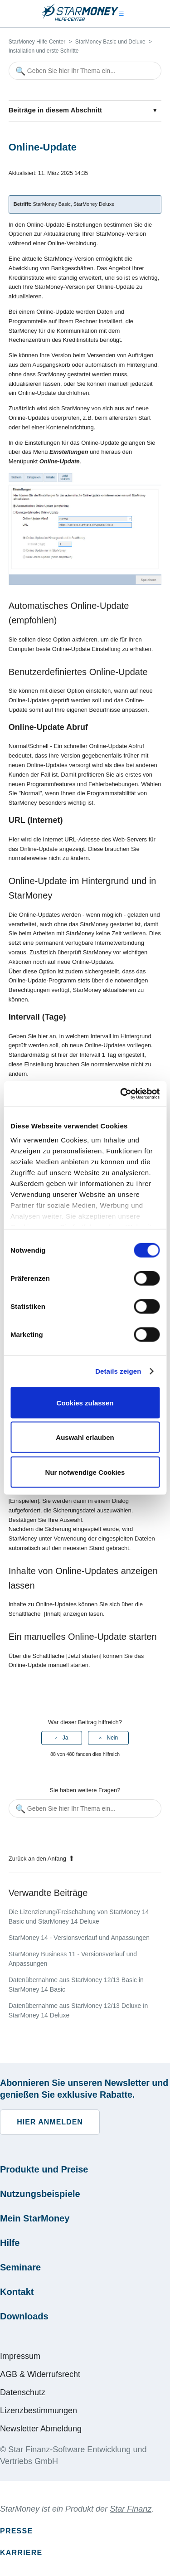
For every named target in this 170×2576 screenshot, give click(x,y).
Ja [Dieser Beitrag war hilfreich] (65, 1738)
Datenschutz (22, 2392)
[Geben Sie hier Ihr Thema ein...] (85, 71)
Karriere (21, 2553)
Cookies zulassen (85, 1402)
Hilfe (9, 2243)
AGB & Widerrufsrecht (40, 2374)
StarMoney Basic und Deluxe (110, 42)
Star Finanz (130, 2508)
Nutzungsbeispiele (40, 2194)
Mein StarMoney (34, 2218)
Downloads (24, 2316)
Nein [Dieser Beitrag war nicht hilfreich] (112, 1738)
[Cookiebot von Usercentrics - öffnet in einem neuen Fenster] (121, 1094)
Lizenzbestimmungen (38, 2410)
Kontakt (17, 2292)
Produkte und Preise (44, 2169)
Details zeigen (118, 1371)
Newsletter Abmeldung (41, 2428)
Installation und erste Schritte (44, 51)
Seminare (20, 2267)
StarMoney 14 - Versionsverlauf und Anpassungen (79, 1937)
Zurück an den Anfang (41, 1858)
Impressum (20, 2356)
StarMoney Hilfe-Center (37, 42)
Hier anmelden (50, 2122)
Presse (16, 2531)
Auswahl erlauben (85, 1437)
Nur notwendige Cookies (85, 1472)
